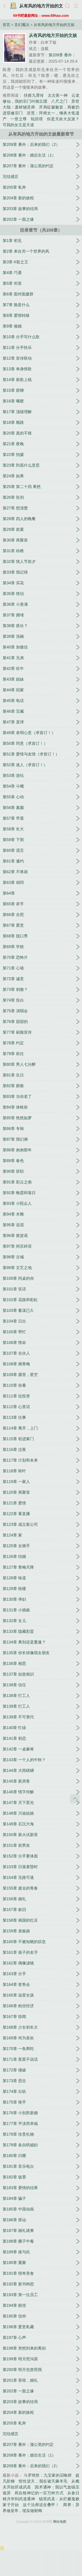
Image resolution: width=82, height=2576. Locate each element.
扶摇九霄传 (34, 95)
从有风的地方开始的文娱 (54, 24)
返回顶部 (74, 1798)
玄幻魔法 (21, 24)
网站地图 (59, 2521)
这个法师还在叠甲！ (41, 2505)
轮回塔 (37, 119)
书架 (13, 6)
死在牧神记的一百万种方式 (39, 2493)
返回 (5, 6)
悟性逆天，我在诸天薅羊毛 (43, 2481)
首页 (6, 24)
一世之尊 (18, 119)
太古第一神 (58, 95)
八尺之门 (59, 101)
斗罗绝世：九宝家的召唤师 (48, 2475)
